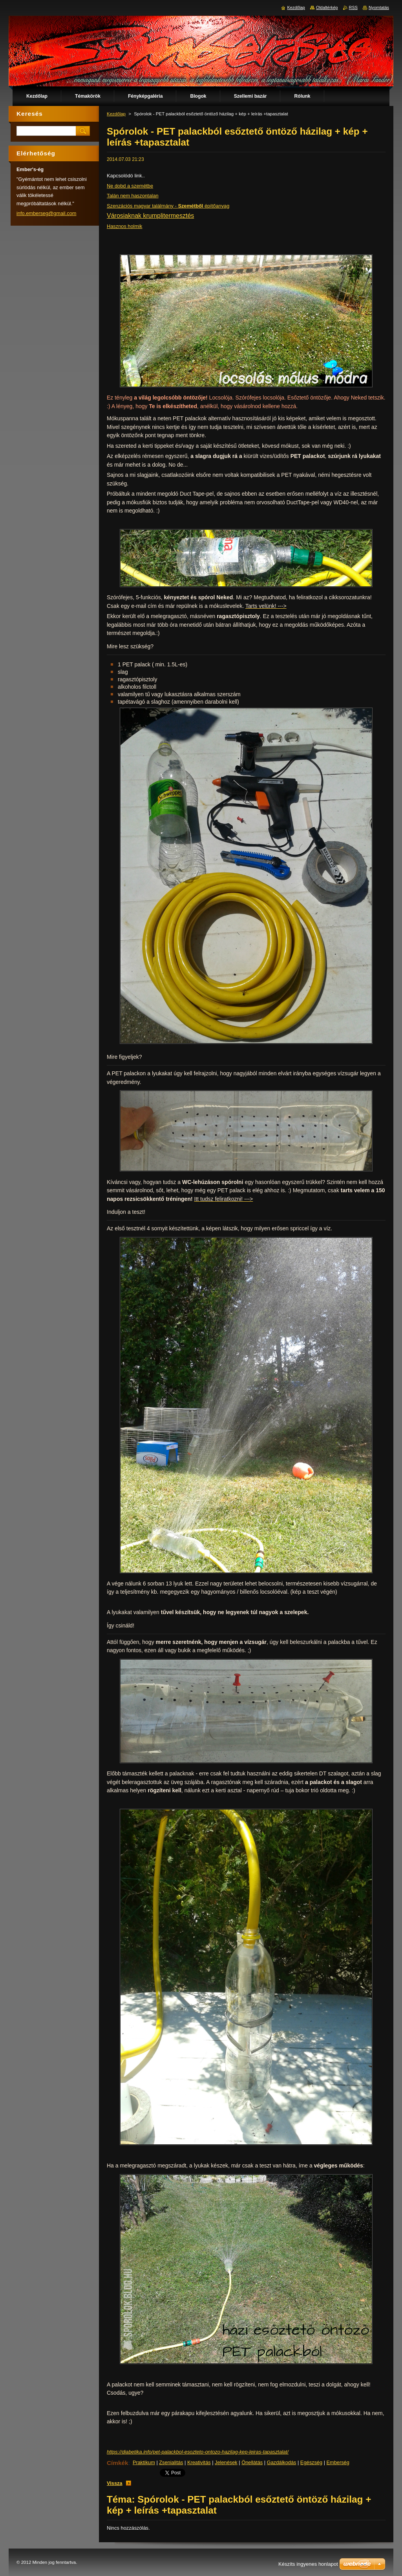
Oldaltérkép (327, 7)
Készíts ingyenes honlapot (308, 2564)
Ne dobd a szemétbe (130, 186)
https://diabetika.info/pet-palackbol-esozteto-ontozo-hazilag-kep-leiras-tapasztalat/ (198, 2452)
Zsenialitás (171, 2462)
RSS (353, 7)
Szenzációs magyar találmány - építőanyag (168, 206)
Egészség (311, 2462)
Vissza (114, 2483)
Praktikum (144, 2462)
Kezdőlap (116, 113)
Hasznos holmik (124, 226)
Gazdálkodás (281, 2462)
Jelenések (226, 2462)
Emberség (338, 2462)
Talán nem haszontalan (133, 196)
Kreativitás (199, 2462)
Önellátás (252, 2462)
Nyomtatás (379, 7)
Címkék (117, 2462)
